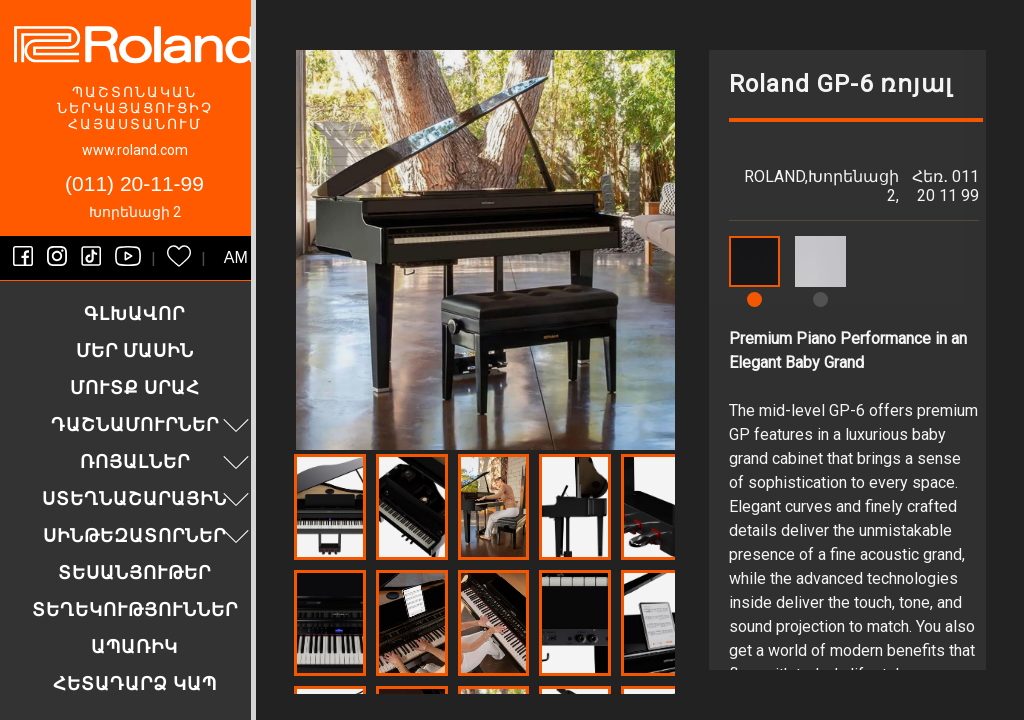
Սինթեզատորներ (148, 535)
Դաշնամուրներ (153, 424)
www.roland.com (135, 150)
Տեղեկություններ (135, 609)
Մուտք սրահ (135, 387)
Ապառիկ (134, 646)
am (236, 257)
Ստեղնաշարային (148, 498)
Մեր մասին (135, 350)
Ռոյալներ (167, 461)
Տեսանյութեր (134, 572)
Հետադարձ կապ (135, 683)
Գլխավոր (134, 313)
